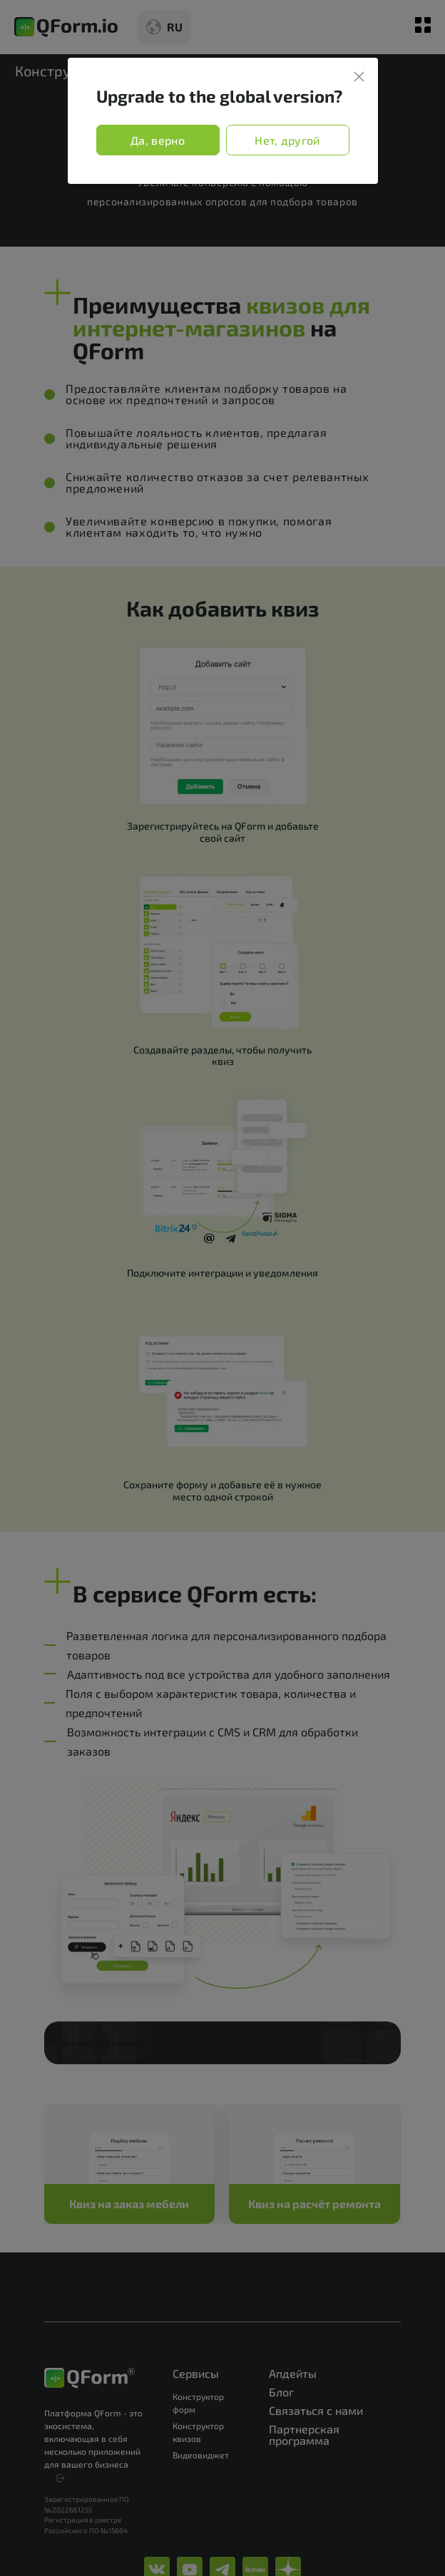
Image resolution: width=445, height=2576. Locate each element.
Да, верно (158, 140)
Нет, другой (287, 140)
